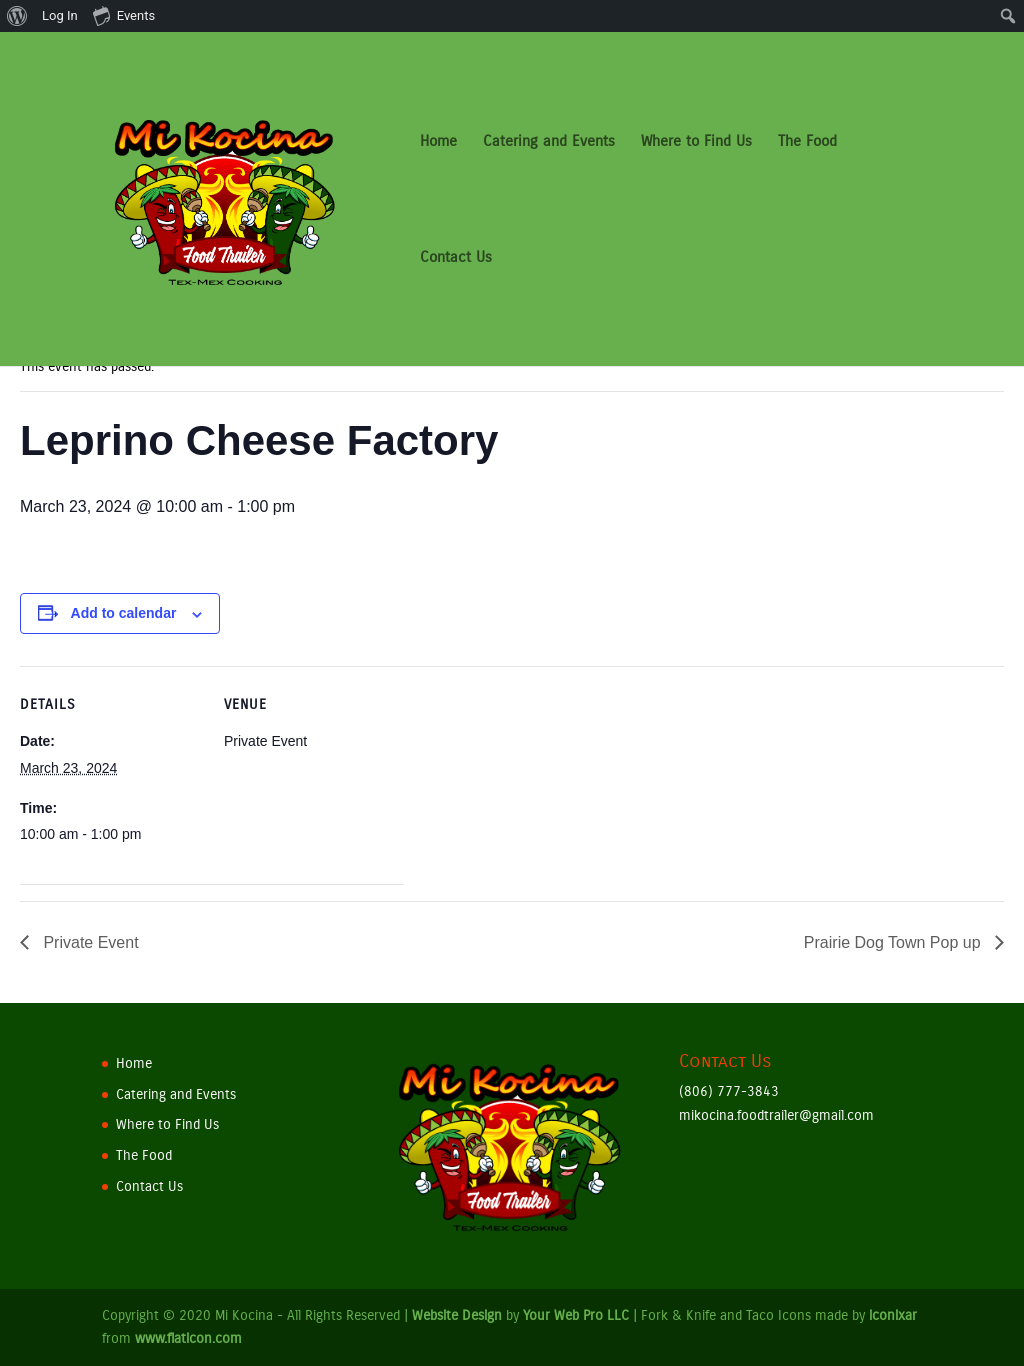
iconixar (893, 1315)
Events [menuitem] (124, 15)
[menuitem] (17, 16)
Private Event (89, 942)
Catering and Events (549, 142)
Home (438, 142)
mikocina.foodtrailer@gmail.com (776, 1115)
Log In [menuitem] (60, 15)
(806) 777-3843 (729, 1091)
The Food (807, 142)
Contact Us (456, 258)
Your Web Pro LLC (576, 1315)
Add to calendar (124, 613)
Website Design (457, 1315)
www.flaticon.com (188, 1338)
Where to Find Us (696, 142)
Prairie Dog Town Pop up (894, 942)
